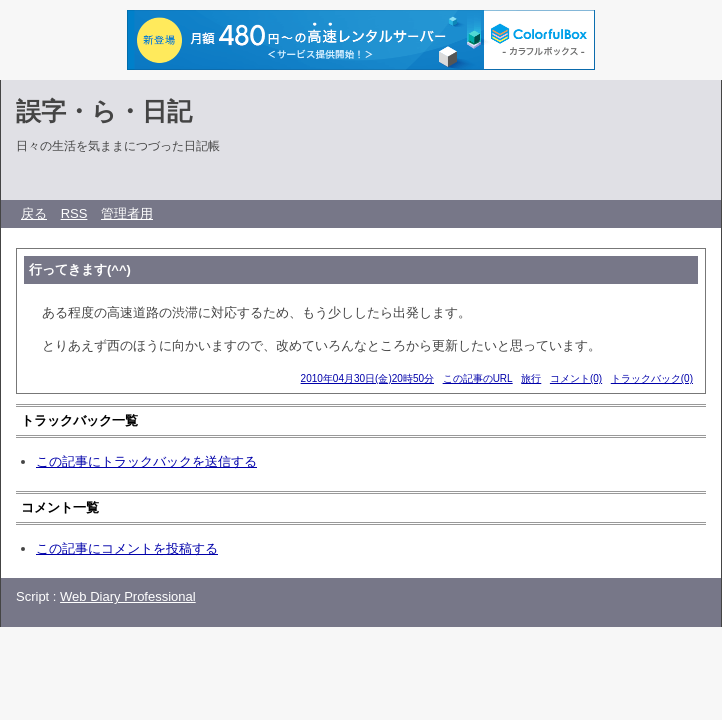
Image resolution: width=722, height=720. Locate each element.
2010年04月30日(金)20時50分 (367, 378)
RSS (74, 213)
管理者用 (127, 213)
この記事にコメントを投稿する (127, 548)
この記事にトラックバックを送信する (146, 461)
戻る (34, 213)
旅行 (531, 378)
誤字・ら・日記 (104, 111)
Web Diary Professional (128, 596)
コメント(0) (576, 378)
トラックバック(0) (652, 378)
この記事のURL (478, 378)
